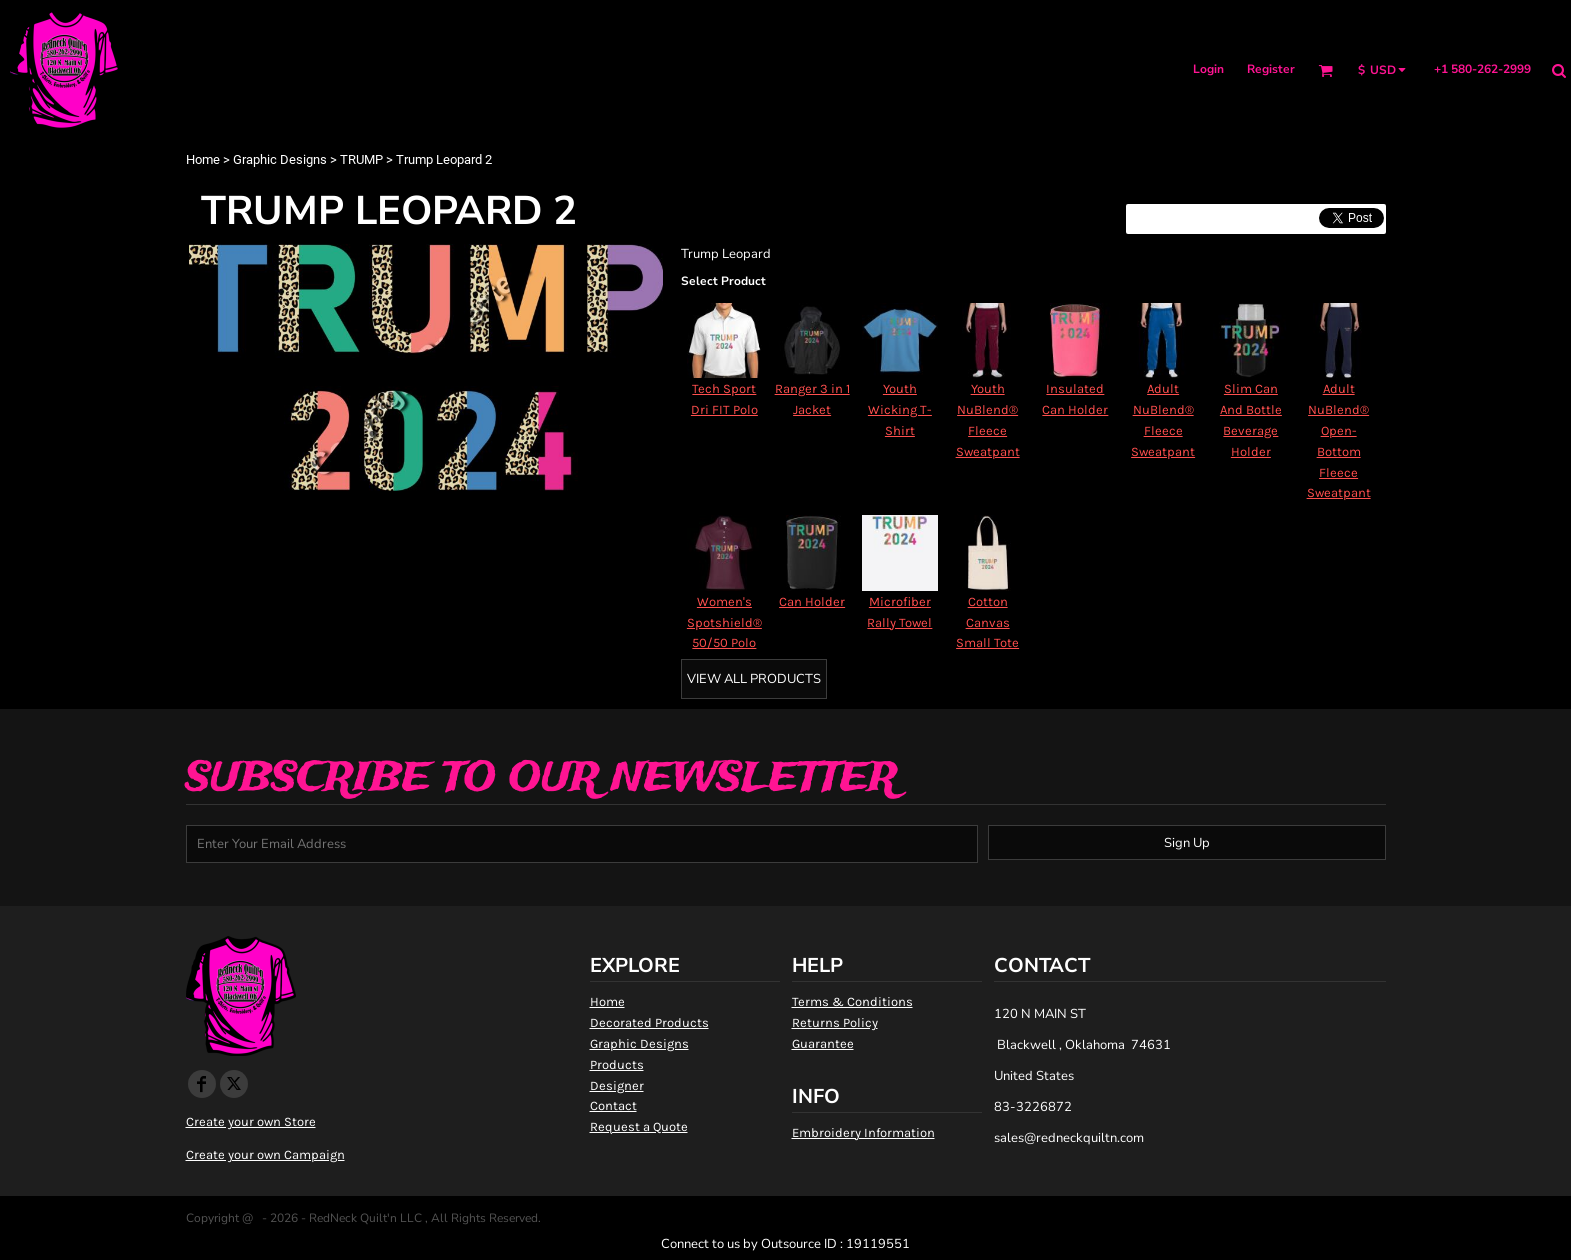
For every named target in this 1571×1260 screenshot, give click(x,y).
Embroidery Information (863, 1132)
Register (1271, 69)
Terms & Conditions (852, 1001)
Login (1208, 69)
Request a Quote (639, 1126)
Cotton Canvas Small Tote (987, 622)
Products (617, 1064)
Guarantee (823, 1043)
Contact (613, 1105)
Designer (617, 1085)
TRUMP (361, 159)
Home (203, 159)
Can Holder (812, 601)
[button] (1325, 70)
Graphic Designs (280, 159)
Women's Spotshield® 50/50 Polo (724, 622)
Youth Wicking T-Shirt (900, 409)
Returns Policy (835, 1022)
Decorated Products (649, 1022)
